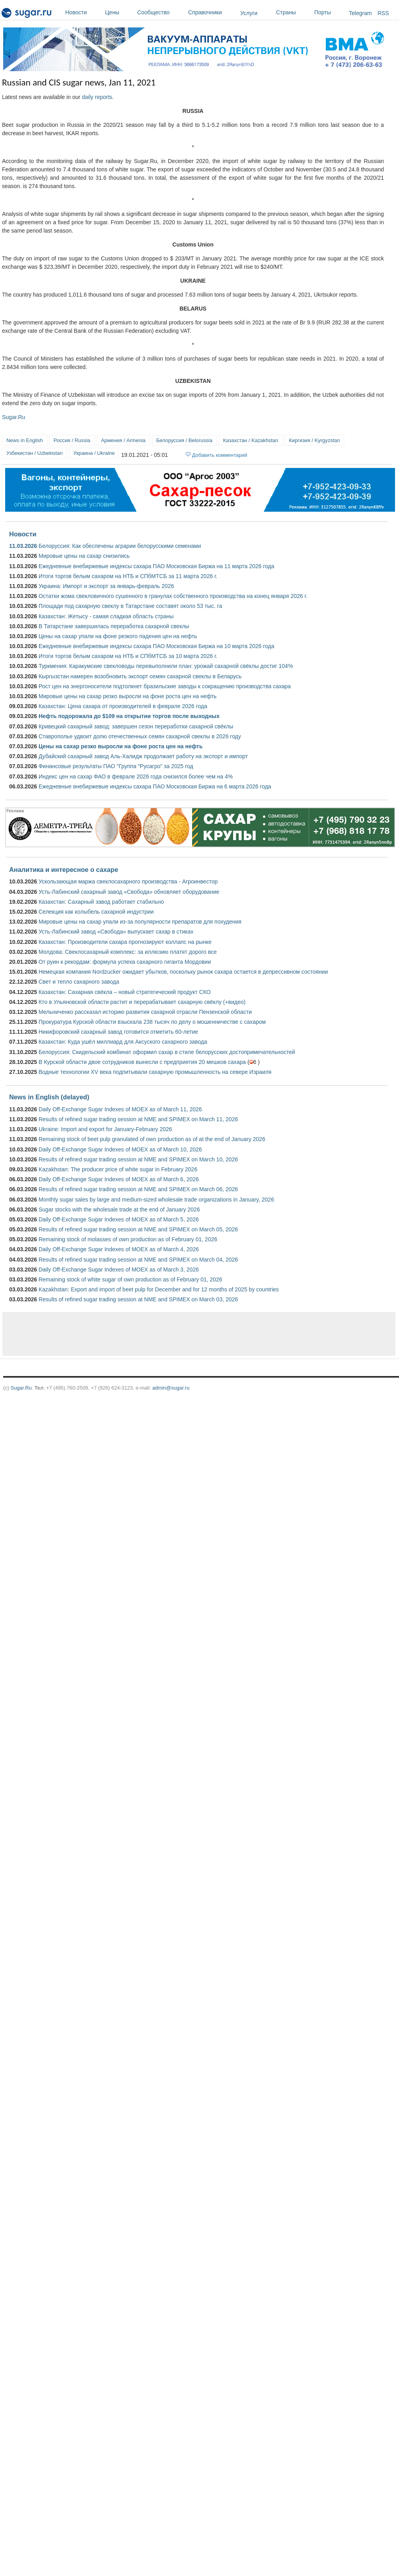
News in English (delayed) (49, 1097)
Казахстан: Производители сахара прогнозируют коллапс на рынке (125, 942)
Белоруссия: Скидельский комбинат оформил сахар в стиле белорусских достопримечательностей (167, 1052)
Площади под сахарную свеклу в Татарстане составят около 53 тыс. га (130, 606)
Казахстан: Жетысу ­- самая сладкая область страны (106, 616)
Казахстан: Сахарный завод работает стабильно (101, 902)
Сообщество (160, 12)
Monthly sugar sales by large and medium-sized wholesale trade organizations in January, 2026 (156, 1199)
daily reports (97, 97)
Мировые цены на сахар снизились (84, 556)
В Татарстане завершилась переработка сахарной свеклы (114, 626)
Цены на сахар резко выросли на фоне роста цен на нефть (120, 746)
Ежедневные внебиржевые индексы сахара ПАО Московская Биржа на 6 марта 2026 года (155, 786)
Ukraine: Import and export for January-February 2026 (105, 1129)
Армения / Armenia (123, 440)
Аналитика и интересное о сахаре (63, 869)
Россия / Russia (72, 440)
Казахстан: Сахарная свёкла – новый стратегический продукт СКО (125, 992)
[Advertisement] (120, 1334)
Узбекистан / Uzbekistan (34, 453)
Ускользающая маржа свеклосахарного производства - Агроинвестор (128, 881)
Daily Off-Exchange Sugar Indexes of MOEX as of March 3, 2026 (119, 1269)
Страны (293, 12)
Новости (83, 12)
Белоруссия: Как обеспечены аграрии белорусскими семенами (120, 546)
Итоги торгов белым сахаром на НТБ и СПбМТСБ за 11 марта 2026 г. (128, 576)
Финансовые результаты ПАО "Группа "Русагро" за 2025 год (116, 766)
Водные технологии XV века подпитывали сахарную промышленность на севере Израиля (155, 1072)
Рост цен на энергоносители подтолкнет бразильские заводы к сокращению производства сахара (165, 686)
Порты (329, 12)
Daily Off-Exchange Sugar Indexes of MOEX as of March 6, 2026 (119, 1179)
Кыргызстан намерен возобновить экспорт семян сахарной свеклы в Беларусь (140, 676)
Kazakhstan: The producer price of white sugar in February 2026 (118, 1169)
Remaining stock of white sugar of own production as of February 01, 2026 (130, 1279)
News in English (24, 440)
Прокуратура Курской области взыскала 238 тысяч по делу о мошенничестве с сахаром (152, 1022)
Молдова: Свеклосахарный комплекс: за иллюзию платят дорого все (128, 952)
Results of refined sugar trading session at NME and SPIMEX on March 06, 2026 (138, 1189)
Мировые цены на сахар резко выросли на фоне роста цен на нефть (127, 696)
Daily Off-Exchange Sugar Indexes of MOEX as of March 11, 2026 (120, 1109)
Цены (119, 12)
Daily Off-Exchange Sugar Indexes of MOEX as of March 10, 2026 (120, 1149)
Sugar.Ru (13, 417)
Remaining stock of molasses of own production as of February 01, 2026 (128, 1239)
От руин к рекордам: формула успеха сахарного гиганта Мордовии (125, 962)
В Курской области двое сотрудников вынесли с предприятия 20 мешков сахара (142, 1062)
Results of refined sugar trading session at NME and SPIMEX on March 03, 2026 (138, 1299)
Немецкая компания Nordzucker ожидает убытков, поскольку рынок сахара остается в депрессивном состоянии (183, 972)
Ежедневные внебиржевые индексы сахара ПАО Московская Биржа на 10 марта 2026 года (156, 646)
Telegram (360, 13)
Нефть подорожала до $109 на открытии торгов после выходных (129, 716)
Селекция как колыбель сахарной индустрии (96, 911)
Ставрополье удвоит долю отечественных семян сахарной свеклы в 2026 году (140, 736)
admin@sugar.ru (171, 1388)
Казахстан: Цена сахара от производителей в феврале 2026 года (123, 706)
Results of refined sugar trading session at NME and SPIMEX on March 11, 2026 (138, 1119)
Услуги (248, 13)
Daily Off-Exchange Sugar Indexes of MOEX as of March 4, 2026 (119, 1249)
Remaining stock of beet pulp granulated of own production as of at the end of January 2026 (152, 1139)
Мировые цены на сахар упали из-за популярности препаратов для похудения (140, 921)
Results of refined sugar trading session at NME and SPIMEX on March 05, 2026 (138, 1229)
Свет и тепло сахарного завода (79, 981)
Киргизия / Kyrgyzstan (314, 440)
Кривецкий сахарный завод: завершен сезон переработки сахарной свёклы (136, 726)
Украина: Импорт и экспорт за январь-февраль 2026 (106, 586)
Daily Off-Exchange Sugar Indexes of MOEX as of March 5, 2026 (119, 1219)
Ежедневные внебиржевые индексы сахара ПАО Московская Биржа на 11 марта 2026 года (156, 566)
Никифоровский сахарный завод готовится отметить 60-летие (118, 1032)
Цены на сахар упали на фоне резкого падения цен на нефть (118, 636)
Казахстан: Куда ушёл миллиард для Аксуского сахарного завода (123, 1042)
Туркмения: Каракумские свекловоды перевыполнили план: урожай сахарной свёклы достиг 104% (166, 666)
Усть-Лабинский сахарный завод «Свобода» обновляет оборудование (129, 892)
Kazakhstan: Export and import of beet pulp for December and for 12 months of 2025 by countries (159, 1289)
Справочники (212, 12)
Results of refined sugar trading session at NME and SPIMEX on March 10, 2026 (138, 1159)
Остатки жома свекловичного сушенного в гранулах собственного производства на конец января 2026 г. (173, 596)
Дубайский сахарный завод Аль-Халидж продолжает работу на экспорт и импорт (143, 756)
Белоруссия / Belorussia (184, 440)
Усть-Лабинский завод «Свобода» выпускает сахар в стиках (116, 931)
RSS (383, 13)
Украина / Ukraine (94, 453)
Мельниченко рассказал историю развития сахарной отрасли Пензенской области (145, 1012)
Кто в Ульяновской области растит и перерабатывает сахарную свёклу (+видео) (142, 1002)
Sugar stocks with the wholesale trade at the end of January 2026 (119, 1209)
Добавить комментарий (219, 455)
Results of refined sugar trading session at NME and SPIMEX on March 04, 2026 (138, 1259)
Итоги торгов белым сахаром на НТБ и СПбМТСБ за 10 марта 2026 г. (128, 656)
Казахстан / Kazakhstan (250, 440)
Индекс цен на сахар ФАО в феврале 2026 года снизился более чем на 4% (136, 776)
